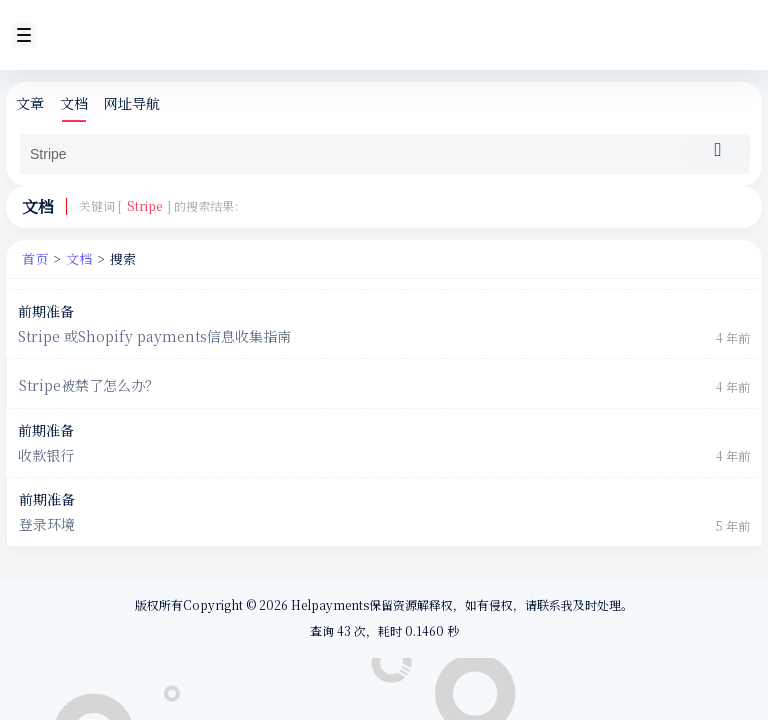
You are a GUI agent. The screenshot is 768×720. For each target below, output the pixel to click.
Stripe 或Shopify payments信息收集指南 (154, 336)
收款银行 (46, 455)
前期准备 (46, 311)
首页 (35, 258)
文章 (30, 103)
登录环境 (47, 524)
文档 (74, 103)
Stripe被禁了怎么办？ (89, 385)
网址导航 (132, 103)
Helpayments (328, 604)
